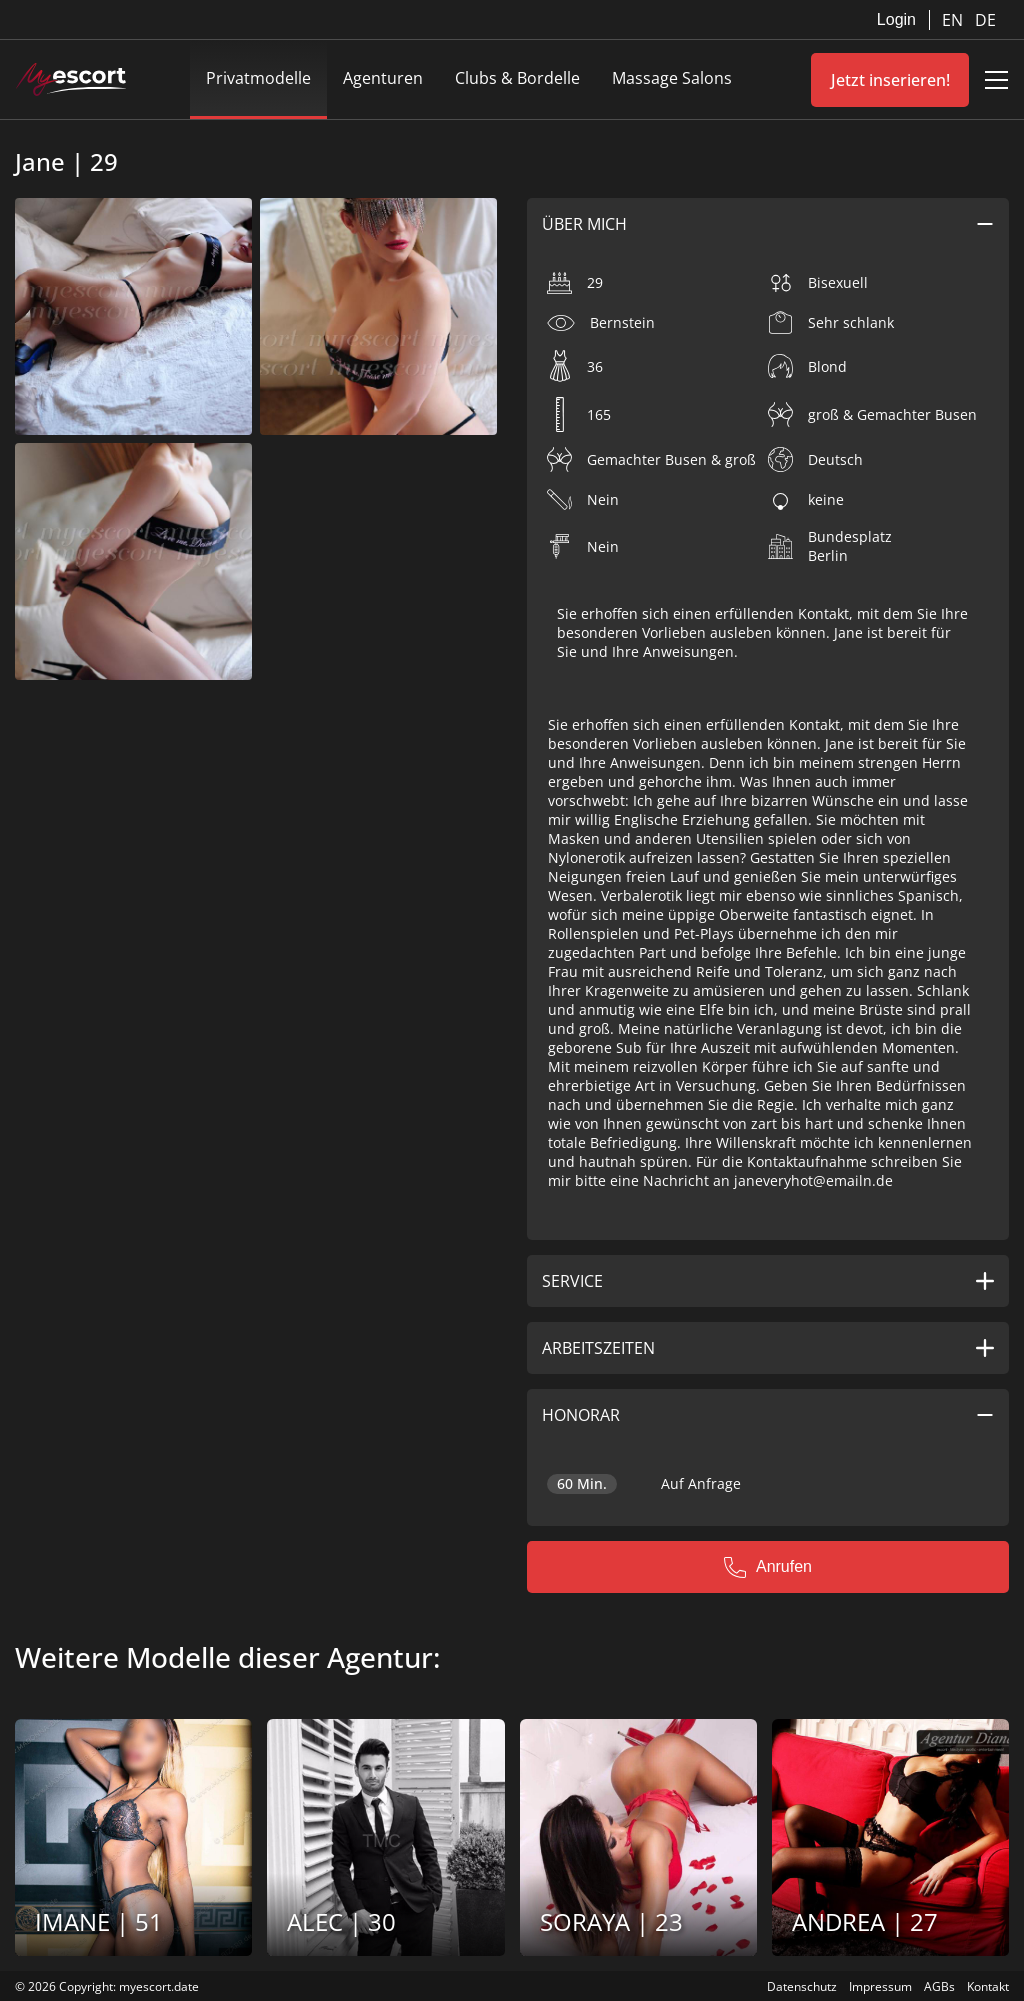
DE (985, 20)
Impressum (880, 1986)
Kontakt (988, 1986)
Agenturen (383, 78)
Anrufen (768, 1567)
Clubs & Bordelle (517, 78)
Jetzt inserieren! (890, 80)
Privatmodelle (258, 78)
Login (896, 19)
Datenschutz (802, 1986)
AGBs (939, 1986)
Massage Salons (672, 78)
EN (954, 20)
